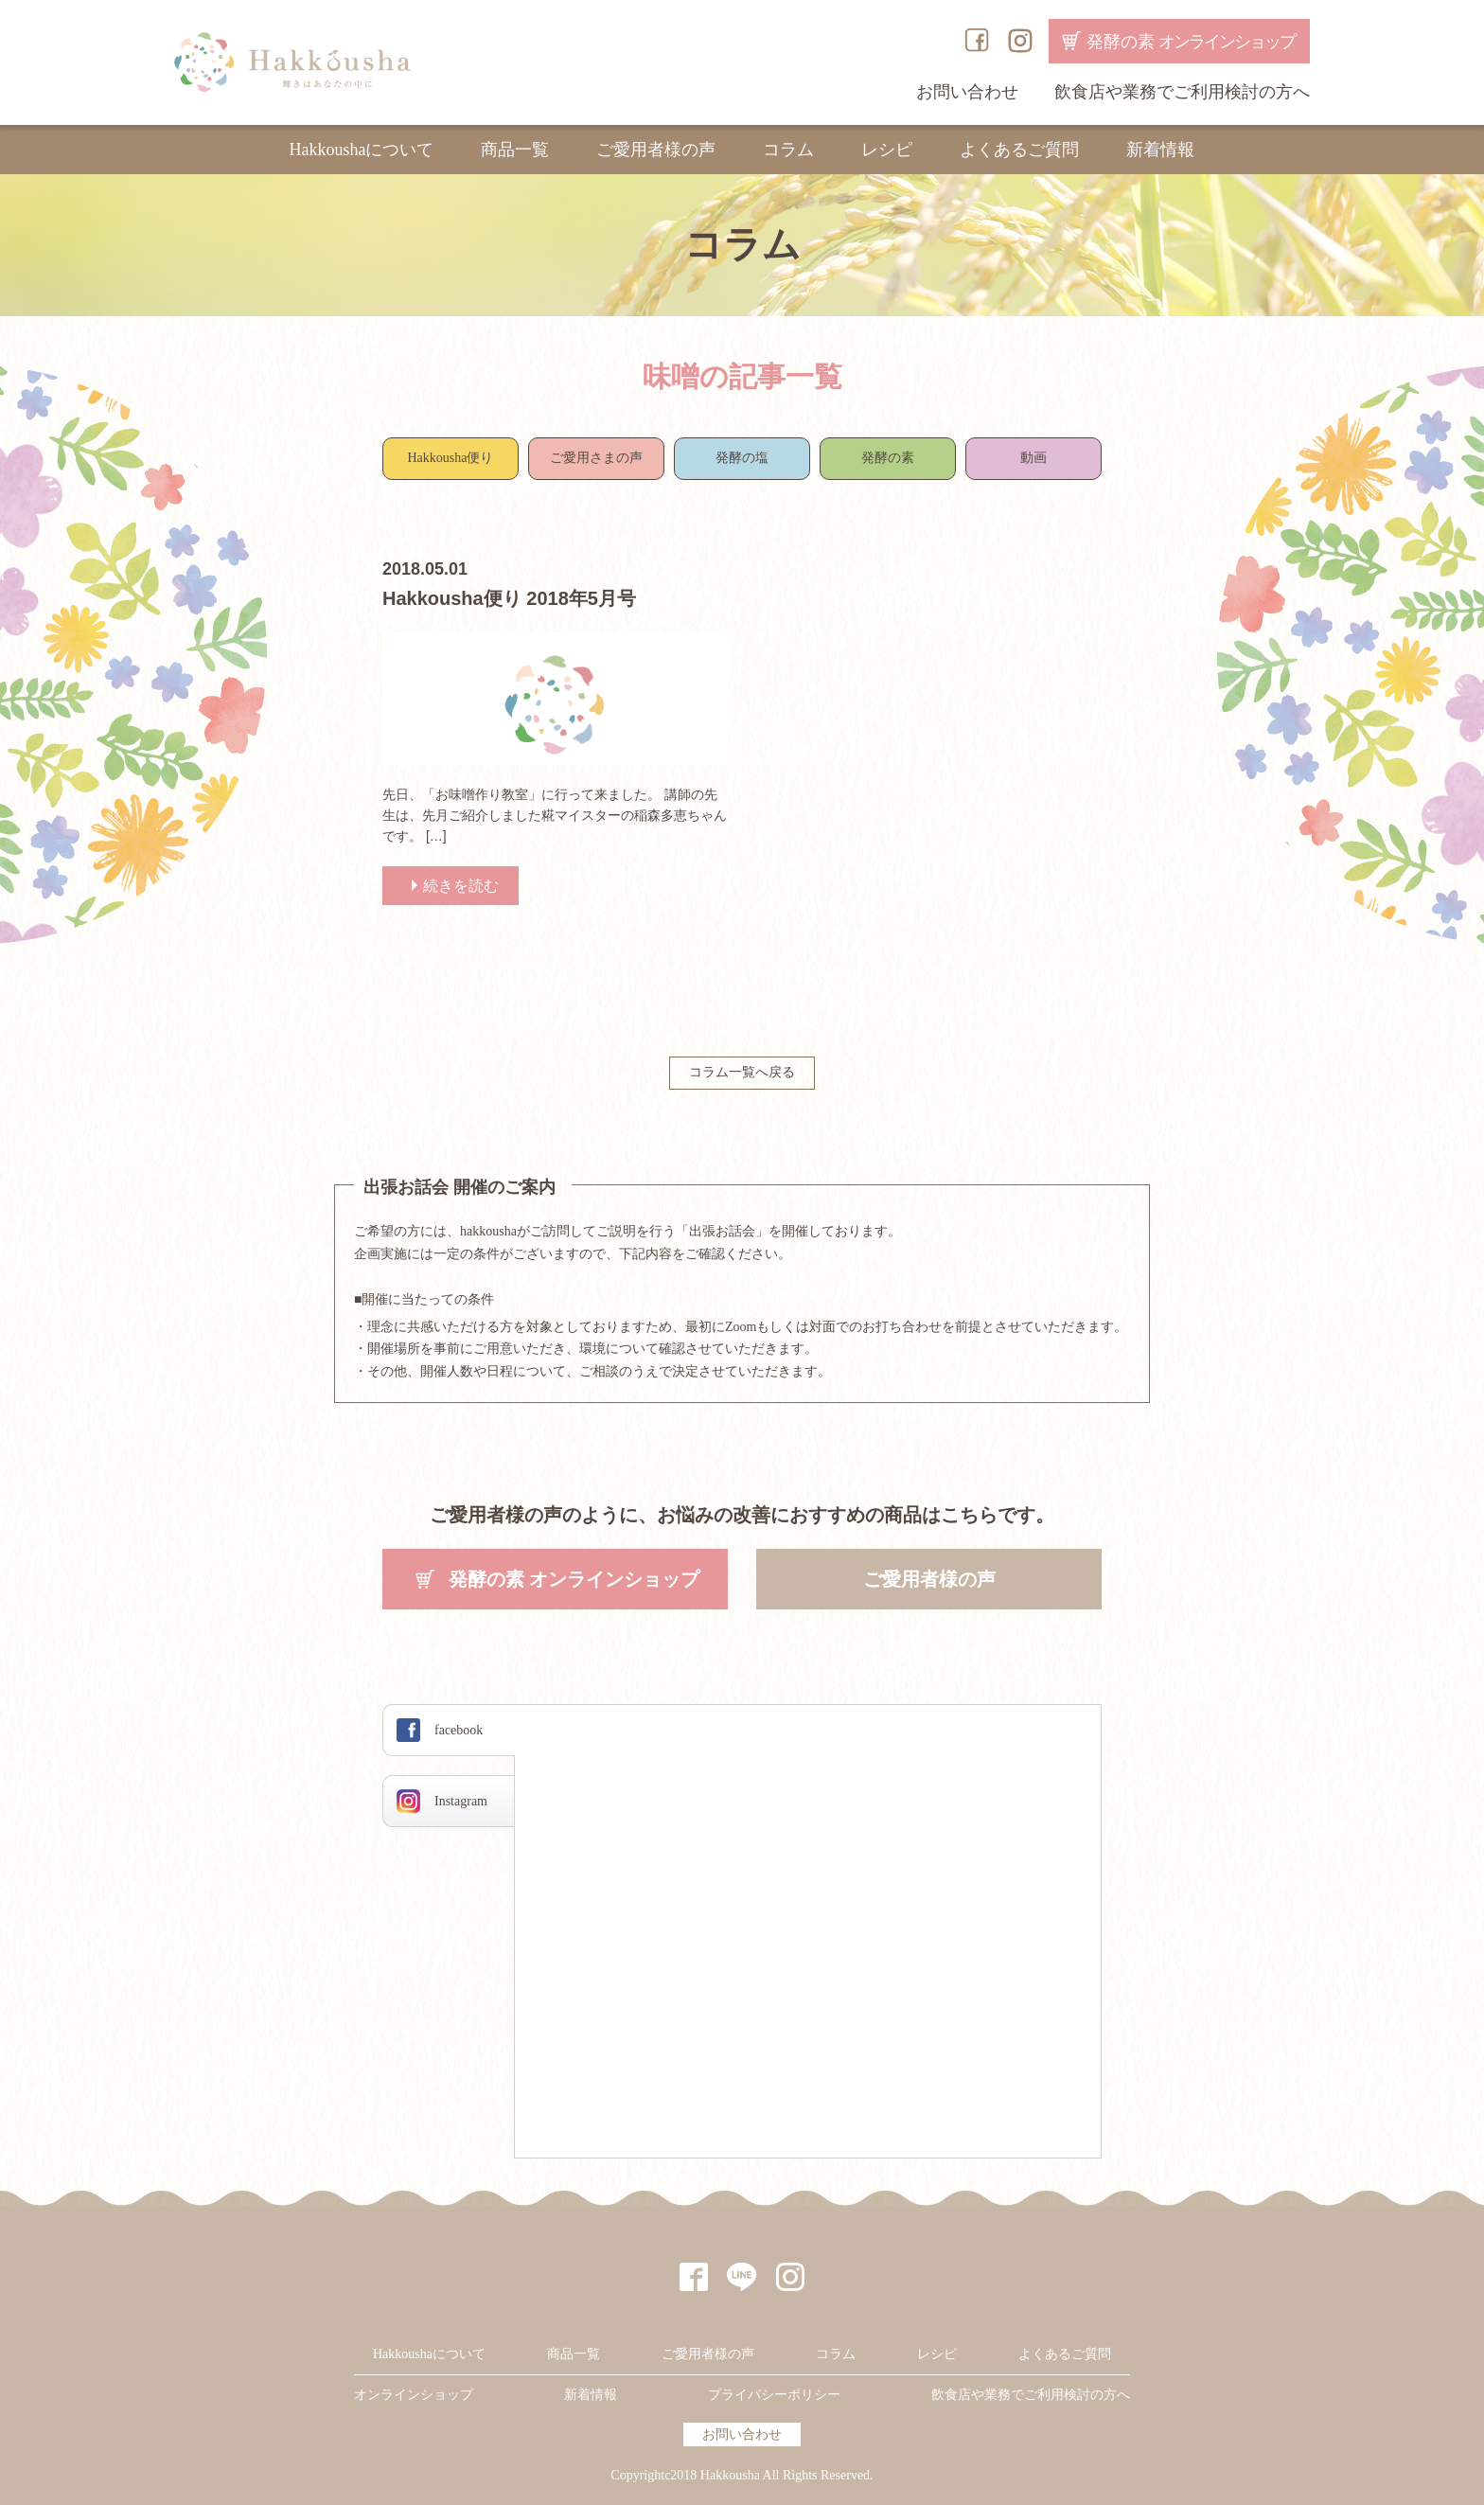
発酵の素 (1191, 41)
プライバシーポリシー (774, 2395)
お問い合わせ (967, 92)
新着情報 (1160, 149)
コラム (788, 149)
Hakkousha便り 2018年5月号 (509, 598)
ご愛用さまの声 (596, 458)
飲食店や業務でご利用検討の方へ (1182, 91)
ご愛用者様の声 (656, 149)
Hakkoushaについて (362, 149)
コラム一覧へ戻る (742, 1072)
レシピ (886, 149)
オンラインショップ (413, 2395)
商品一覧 (515, 149)
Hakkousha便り (451, 458)
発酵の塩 (742, 458)
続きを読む (461, 886)
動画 (1033, 458)
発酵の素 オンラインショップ (574, 1579)
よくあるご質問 (1019, 149)
